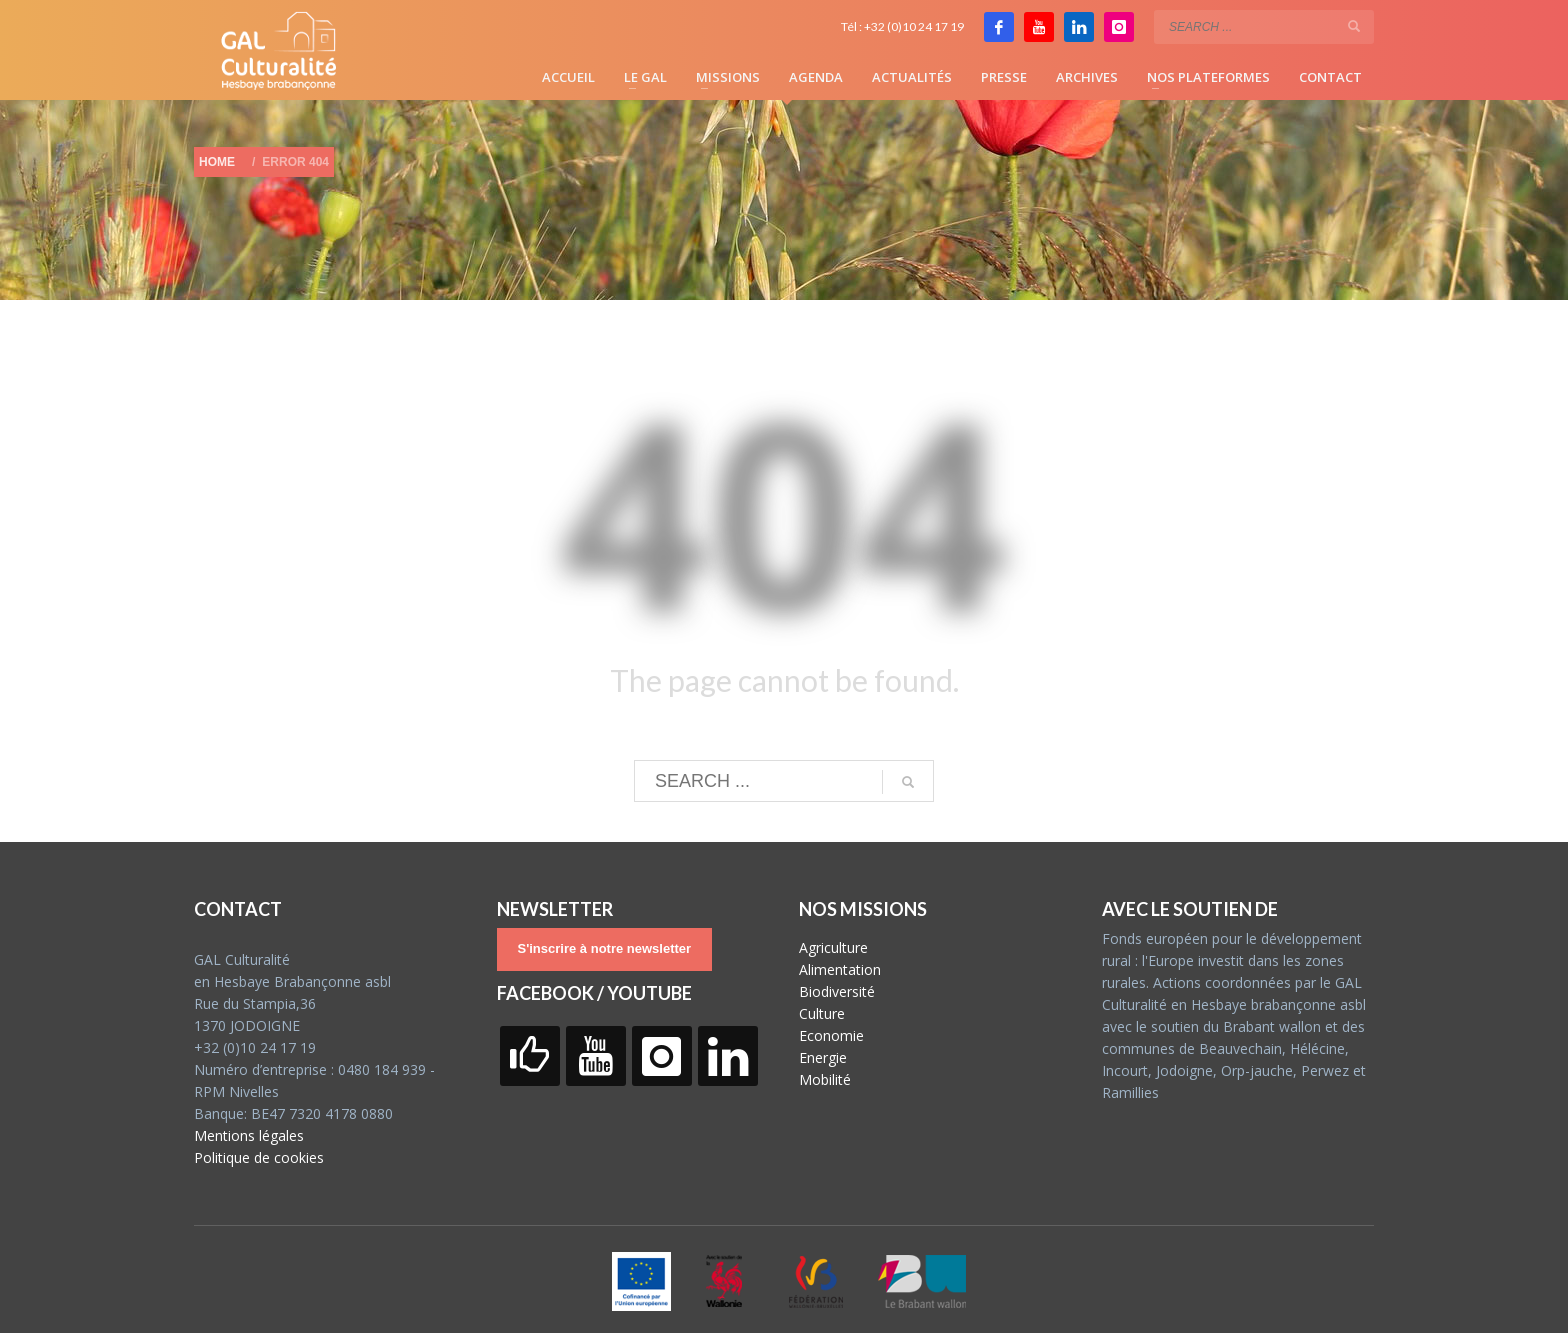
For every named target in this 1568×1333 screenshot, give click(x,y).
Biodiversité (837, 991)
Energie (823, 1057)
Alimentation (840, 969)
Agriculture (833, 947)
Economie (831, 1035)
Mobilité (825, 1079)
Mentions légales (249, 1135)
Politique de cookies (259, 1157)
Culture (822, 1013)
